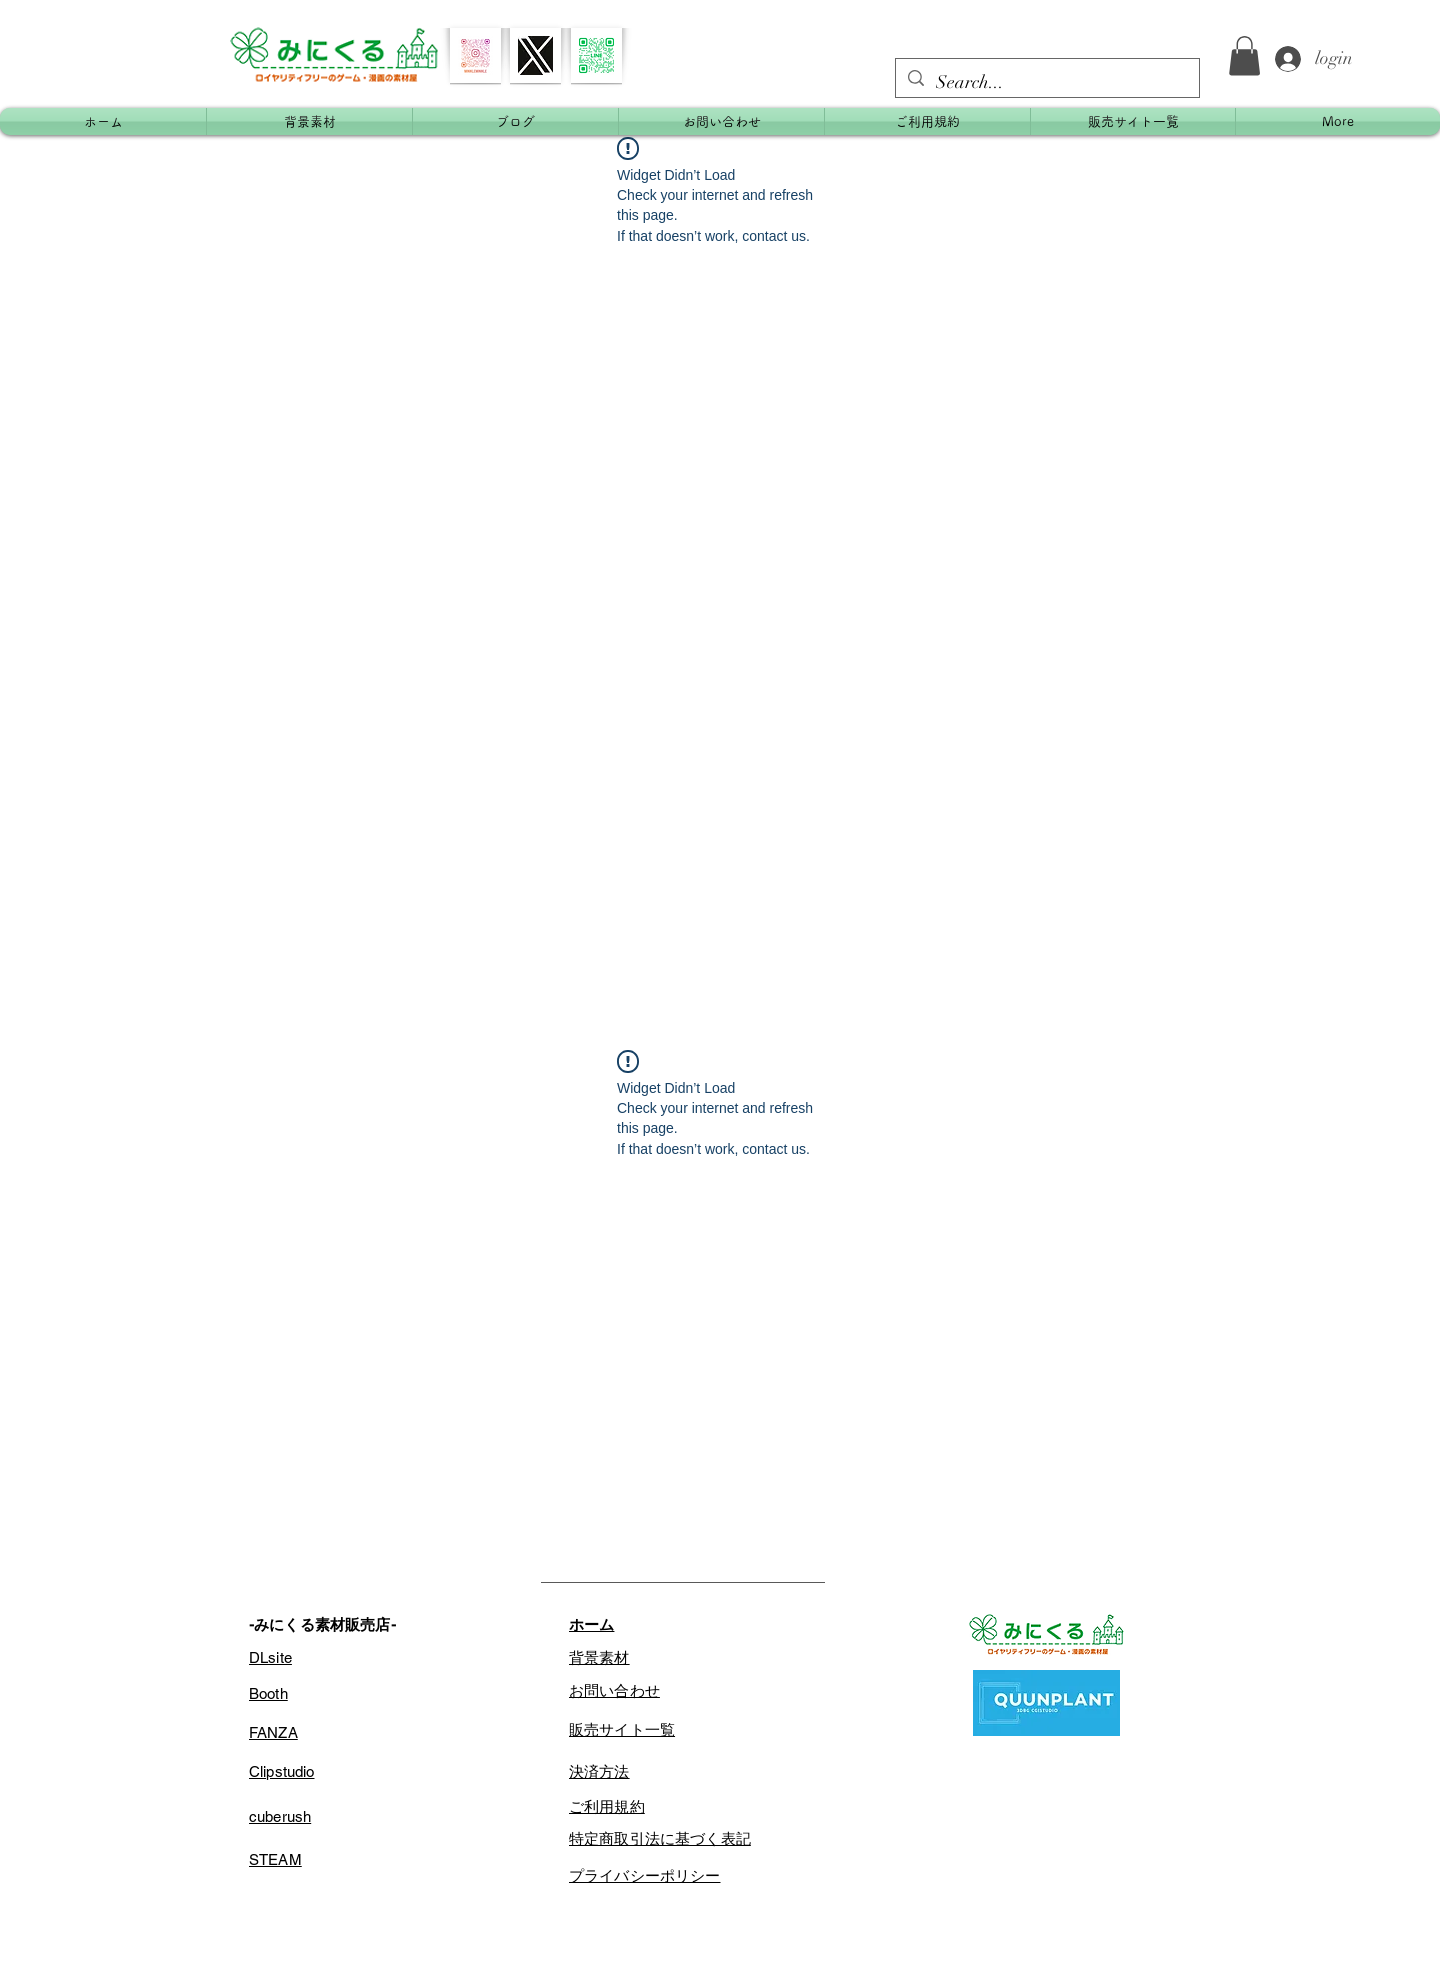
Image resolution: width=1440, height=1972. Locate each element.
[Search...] (1046, 83)
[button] (1244, 55)
